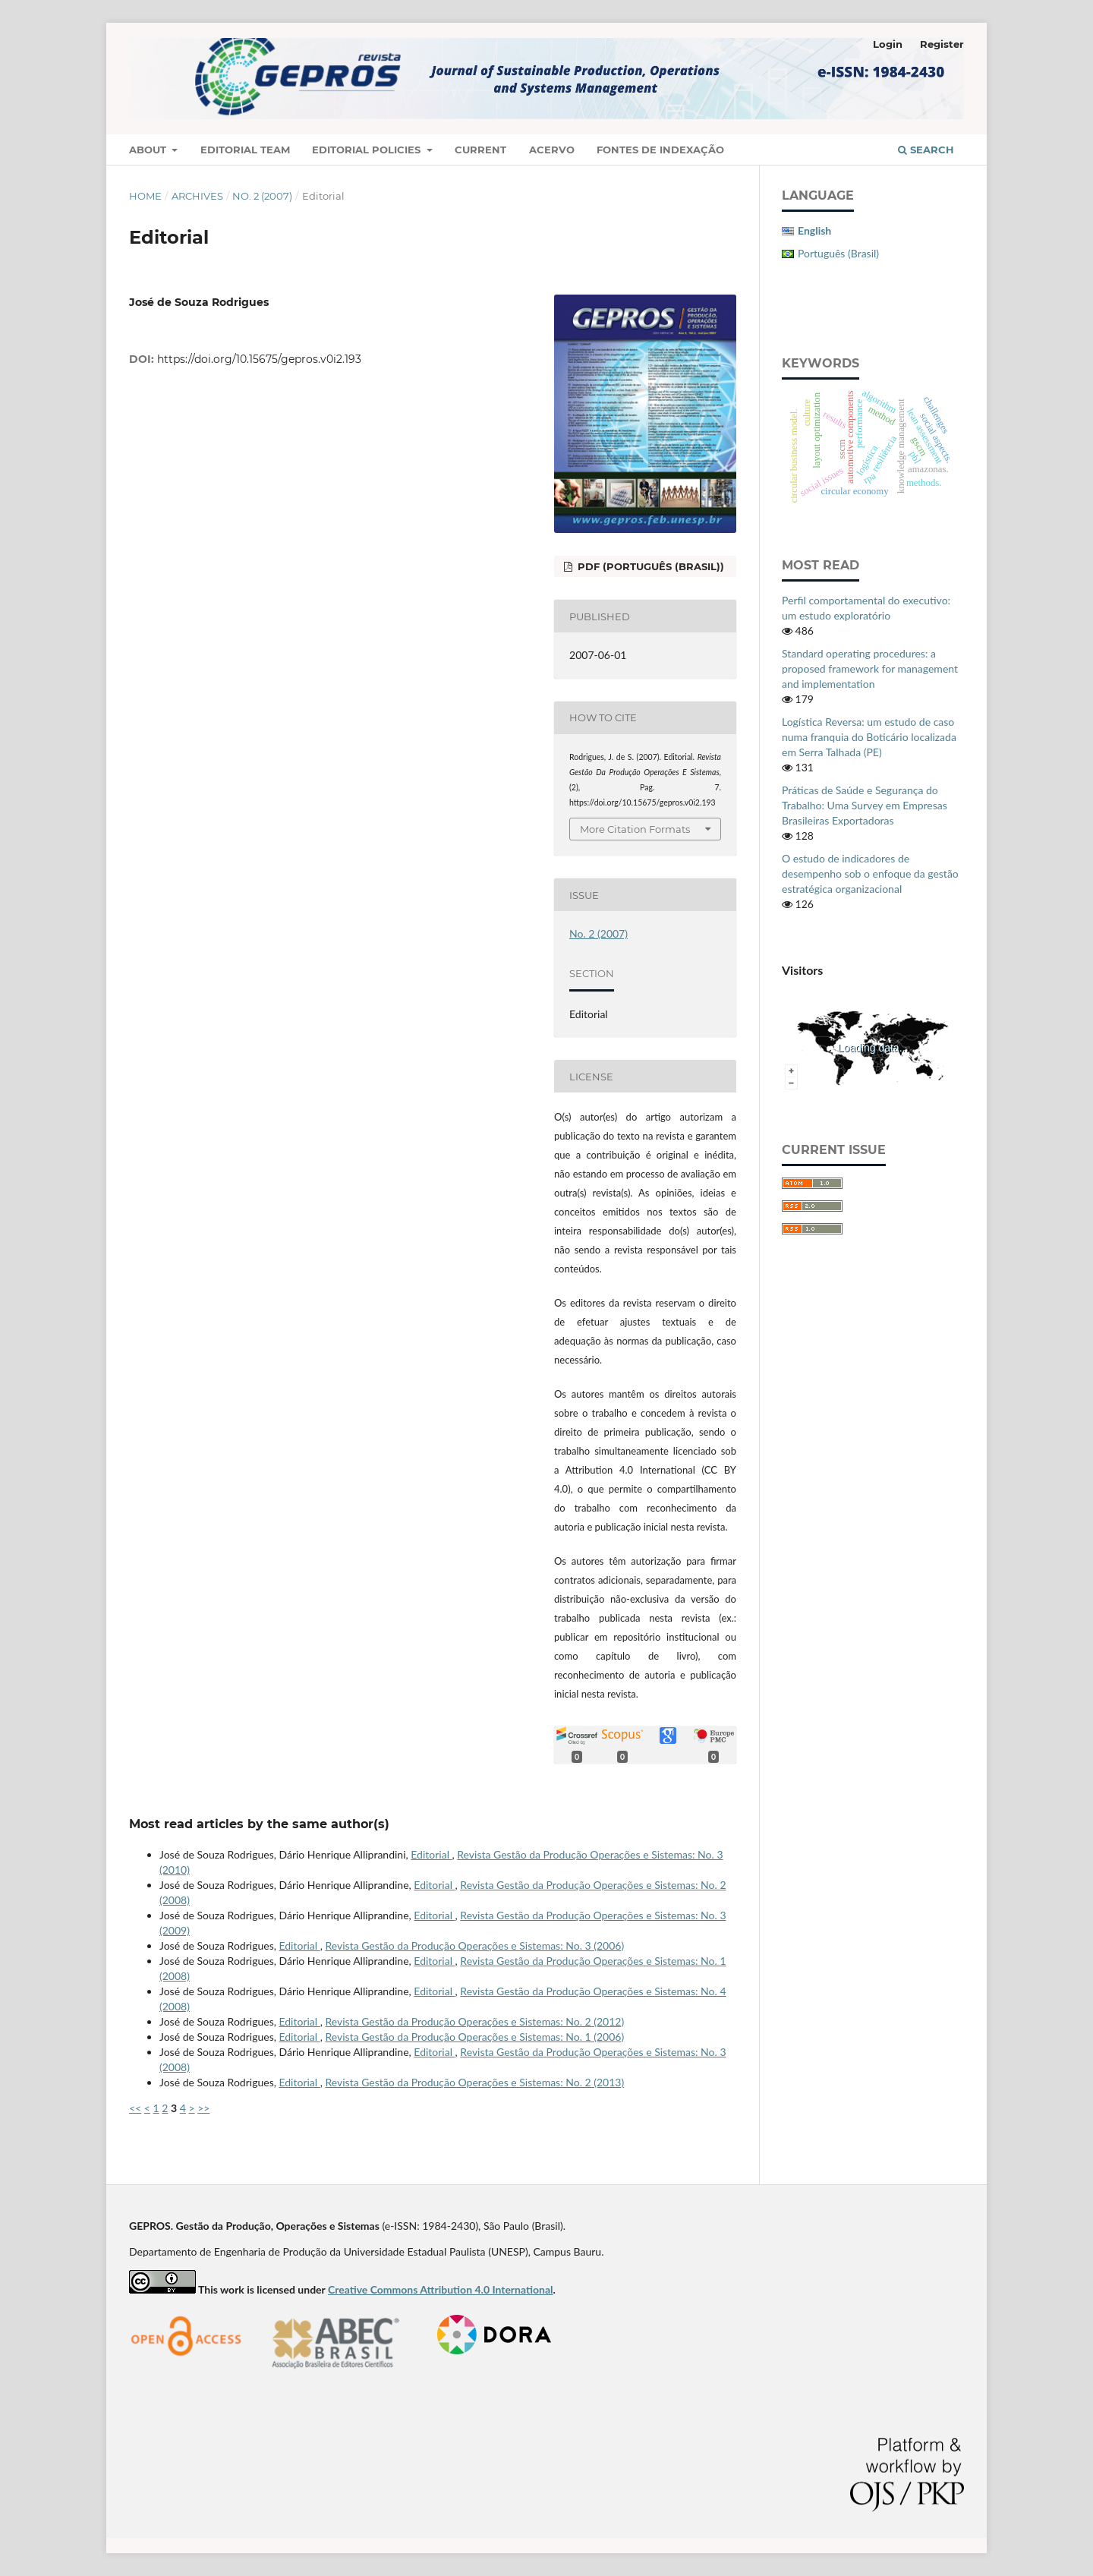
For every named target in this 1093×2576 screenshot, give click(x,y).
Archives (197, 196)
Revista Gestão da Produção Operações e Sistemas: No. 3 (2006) (474, 1945)
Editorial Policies (368, 149)
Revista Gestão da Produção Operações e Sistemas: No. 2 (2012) (474, 2021)
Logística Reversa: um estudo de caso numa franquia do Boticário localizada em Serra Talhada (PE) (869, 736)
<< (135, 2107)
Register (942, 44)
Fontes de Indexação (660, 149)
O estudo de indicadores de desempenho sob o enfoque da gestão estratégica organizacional (870, 873)
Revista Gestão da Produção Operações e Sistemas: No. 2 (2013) (474, 2082)
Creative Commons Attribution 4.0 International (440, 2289)
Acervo (552, 149)
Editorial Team (245, 149)
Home (145, 196)
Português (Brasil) (838, 253)
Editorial (431, 1854)
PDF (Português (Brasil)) (649, 566)
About (149, 149)
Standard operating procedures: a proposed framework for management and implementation (870, 668)
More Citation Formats (635, 829)
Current (480, 149)
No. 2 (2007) (262, 196)
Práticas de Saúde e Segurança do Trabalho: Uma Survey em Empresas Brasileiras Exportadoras (864, 805)
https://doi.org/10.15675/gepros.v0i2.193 (259, 359)
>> (203, 2107)
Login (887, 44)
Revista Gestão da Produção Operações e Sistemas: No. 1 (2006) (474, 2036)
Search (926, 149)
